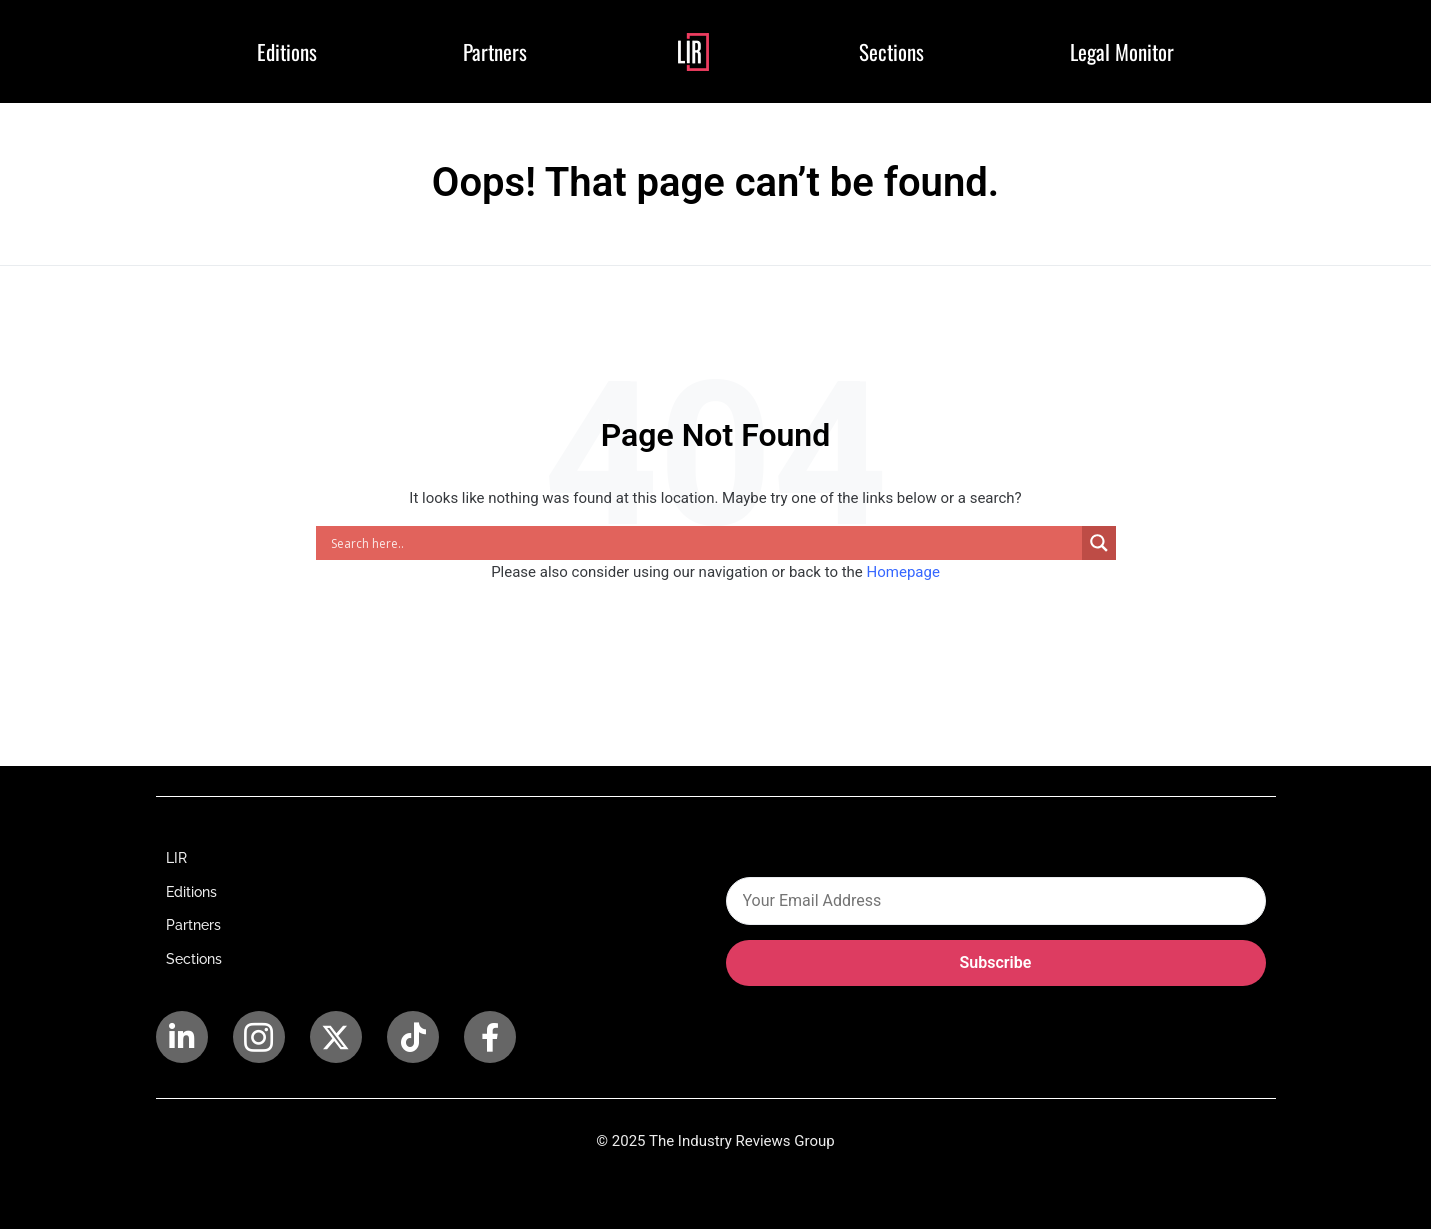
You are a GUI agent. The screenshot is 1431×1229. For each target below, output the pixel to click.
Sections (891, 51)
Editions (287, 51)
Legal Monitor (1122, 51)
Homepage (903, 572)
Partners (495, 51)
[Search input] (704, 543)
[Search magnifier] (1099, 543)
